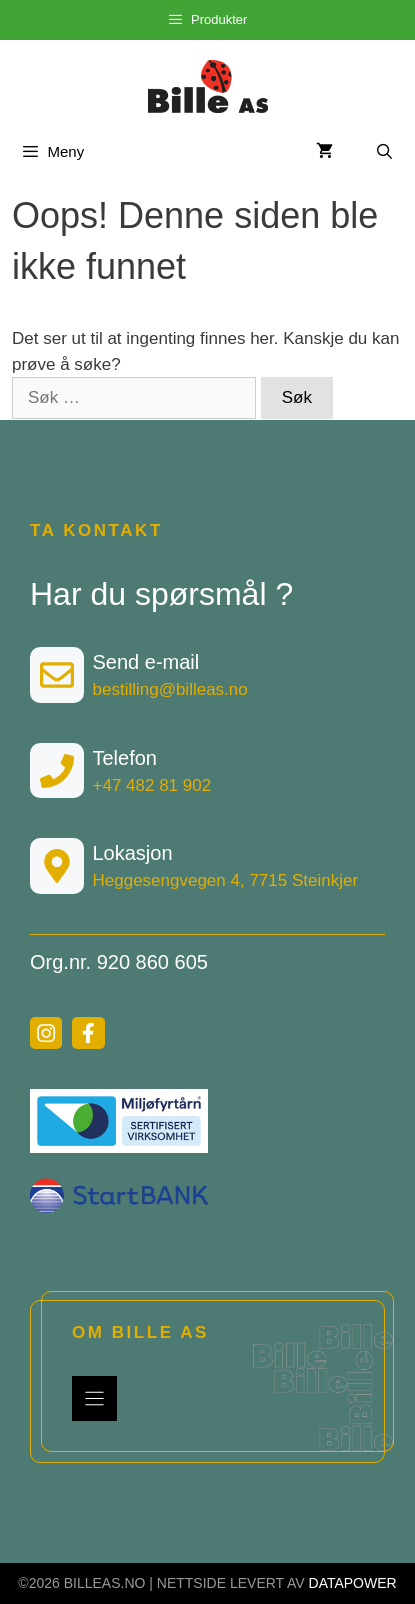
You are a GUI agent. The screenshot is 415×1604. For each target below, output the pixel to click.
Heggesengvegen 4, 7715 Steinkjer (226, 880)
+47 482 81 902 (152, 785)
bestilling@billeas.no (170, 689)
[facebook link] (88, 1033)
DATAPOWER (353, 1583)
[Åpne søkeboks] (384, 151)
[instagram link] (46, 1033)
